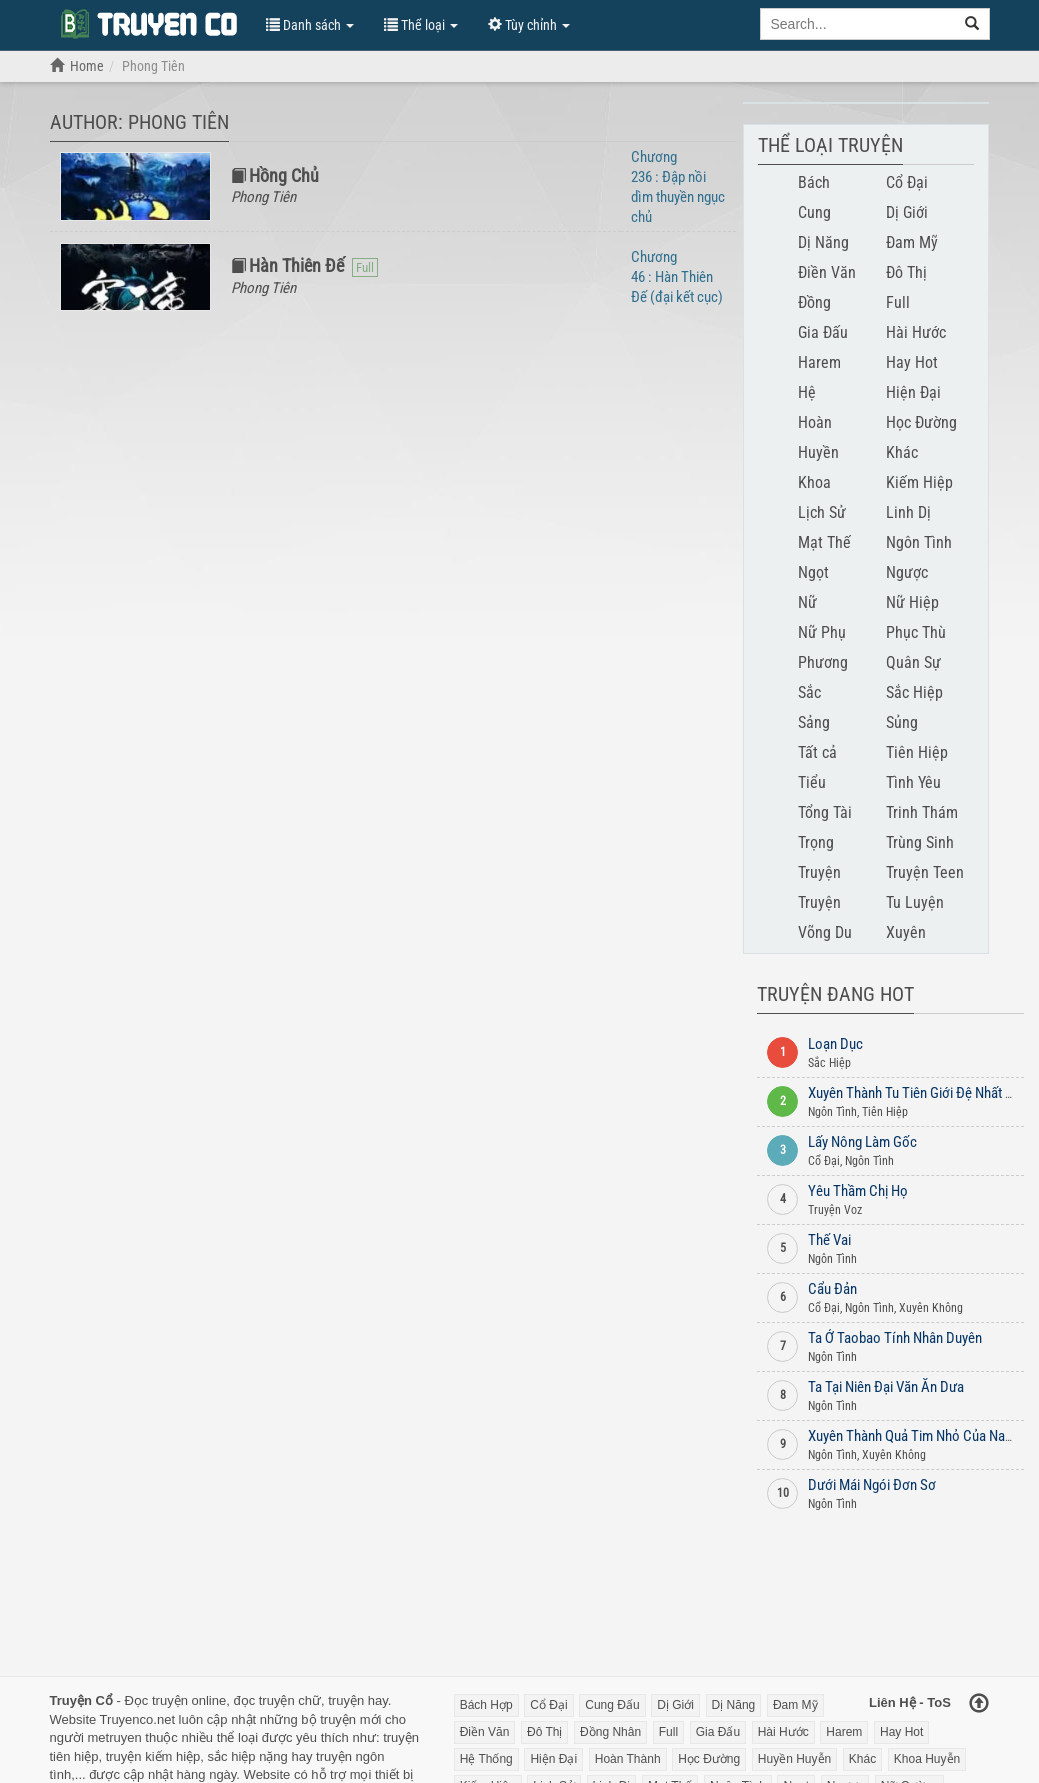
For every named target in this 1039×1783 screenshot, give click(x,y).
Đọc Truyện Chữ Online (148, 23)
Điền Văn (827, 272)
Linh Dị (908, 512)
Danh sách (310, 25)
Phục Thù (916, 632)
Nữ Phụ (822, 632)
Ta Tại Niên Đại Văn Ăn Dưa (886, 1387)
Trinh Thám (922, 812)
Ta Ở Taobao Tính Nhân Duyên (895, 1338)
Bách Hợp (486, 1705)
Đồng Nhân (610, 1732)
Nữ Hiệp (912, 602)
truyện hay (358, 1700)
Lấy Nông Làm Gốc (862, 1142)
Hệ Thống (486, 1759)
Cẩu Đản (832, 1289)
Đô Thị (906, 272)
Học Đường (921, 422)
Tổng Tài (825, 812)
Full (898, 302)
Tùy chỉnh (529, 25)
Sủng (902, 722)
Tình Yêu (913, 782)
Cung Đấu (612, 1705)
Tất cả (817, 752)
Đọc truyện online (175, 1700)
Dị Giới (907, 212)
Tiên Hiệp (917, 752)
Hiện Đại (913, 392)
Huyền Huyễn (794, 1759)
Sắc (809, 692)
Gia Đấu (823, 332)
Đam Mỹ (912, 242)
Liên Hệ (892, 1702)
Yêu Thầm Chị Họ (858, 1191)
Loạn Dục (835, 1044)
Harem (819, 362)
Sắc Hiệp (914, 692)
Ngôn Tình (919, 542)
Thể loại (421, 25)
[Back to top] (979, 1705)
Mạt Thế (824, 542)
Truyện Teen (925, 872)
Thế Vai (829, 1240)
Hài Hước (916, 332)
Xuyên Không (931, 1308)
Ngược (907, 572)
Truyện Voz (835, 1210)
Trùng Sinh (920, 842)
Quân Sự (913, 662)
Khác (902, 452)
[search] (972, 24)
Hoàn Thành (628, 1759)
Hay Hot (912, 362)
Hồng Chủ (284, 175)
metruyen (114, 1737)
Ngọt (813, 572)
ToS (939, 1702)
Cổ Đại (907, 182)
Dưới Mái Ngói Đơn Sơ (872, 1485)
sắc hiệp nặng (248, 1756)
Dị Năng (823, 242)
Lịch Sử (822, 512)
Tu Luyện (915, 902)
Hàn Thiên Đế (296, 265)
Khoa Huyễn (927, 1759)
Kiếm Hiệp (919, 482)
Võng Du (825, 932)
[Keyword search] (858, 24)
